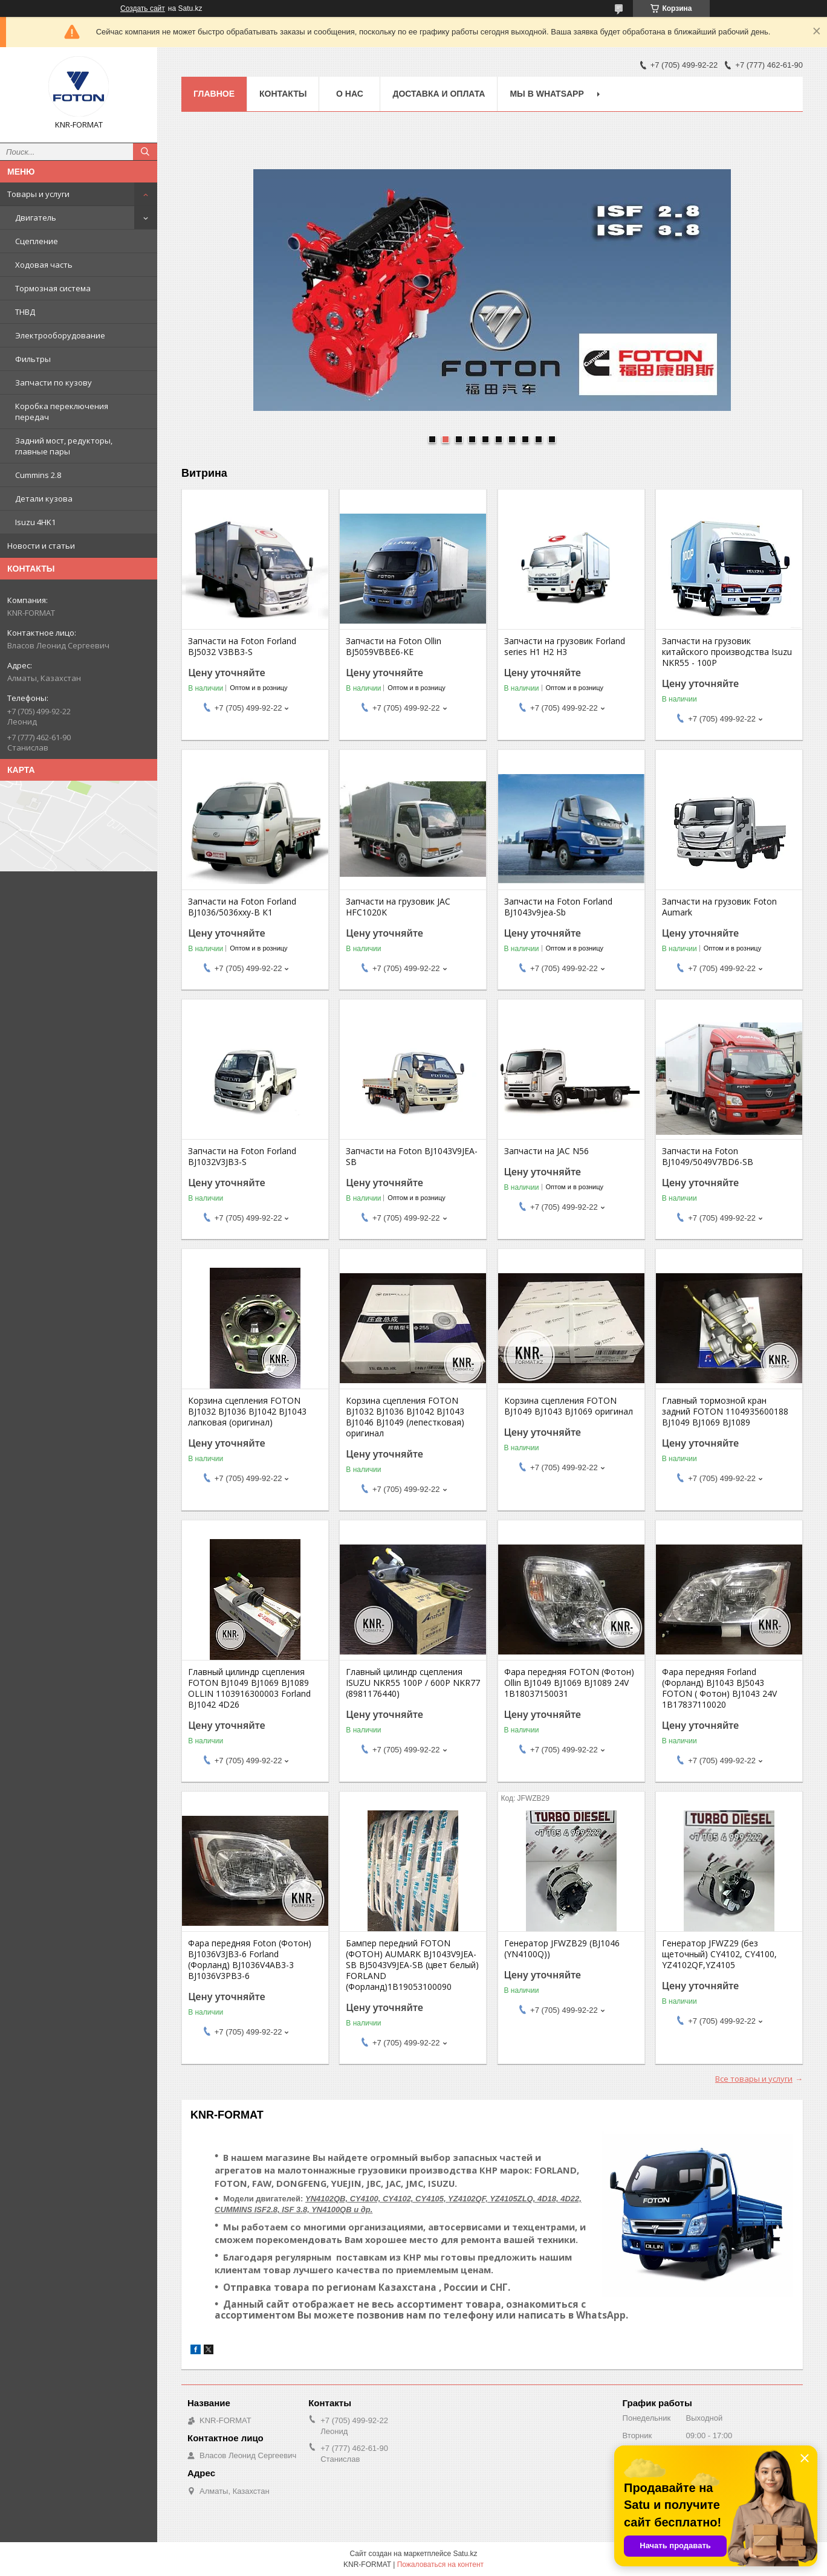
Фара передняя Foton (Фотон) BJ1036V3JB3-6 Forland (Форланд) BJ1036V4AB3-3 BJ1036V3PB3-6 (249, 1959)
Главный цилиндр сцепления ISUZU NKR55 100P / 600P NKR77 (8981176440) (413, 1683)
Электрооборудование (60, 335)
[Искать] (145, 152)
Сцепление (36, 241)
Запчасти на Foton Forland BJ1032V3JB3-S (242, 1156)
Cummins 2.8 (38, 475)
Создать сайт (142, 8)
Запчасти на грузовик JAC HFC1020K (398, 907)
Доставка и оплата (438, 93)
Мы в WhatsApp (546, 93)
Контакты (282, 93)
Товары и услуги (38, 194)
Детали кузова (44, 498)
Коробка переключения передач (61, 411)
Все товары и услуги (754, 2078)
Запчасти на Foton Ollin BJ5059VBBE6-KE (393, 646)
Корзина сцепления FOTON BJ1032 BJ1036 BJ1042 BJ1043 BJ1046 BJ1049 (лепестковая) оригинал (405, 1417)
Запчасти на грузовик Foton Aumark (719, 907)
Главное (214, 93)
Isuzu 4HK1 (35, 522)
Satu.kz (465, 2553)
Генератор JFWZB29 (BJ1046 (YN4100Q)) (562, 1949)
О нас (349, 93)
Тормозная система (53, 288)
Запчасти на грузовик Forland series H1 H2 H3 (564, 646)
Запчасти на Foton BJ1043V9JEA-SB (412, 1156)
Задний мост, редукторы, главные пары (63, 446)
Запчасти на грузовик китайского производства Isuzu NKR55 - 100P (727, 652)
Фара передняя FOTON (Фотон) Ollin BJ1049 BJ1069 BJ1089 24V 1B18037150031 (569, 1683)
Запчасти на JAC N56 (546, 1151)
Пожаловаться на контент (440, 2564)
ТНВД (25, 311)
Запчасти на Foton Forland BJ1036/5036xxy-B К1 (242, 907)
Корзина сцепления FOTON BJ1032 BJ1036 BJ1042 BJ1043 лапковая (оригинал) (247, 1411)
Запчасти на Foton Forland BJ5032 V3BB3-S (242, 646)
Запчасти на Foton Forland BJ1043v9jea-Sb (558, 907)
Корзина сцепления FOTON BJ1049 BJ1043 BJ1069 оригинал (568, 1406)
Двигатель (35, 217)
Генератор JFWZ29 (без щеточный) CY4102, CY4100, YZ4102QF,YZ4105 (719, 1954)
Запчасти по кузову (53, 382)
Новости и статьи (41, 545)
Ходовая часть (44, 264)
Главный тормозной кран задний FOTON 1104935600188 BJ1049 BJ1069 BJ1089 (725, 1411)
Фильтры (33, 358)
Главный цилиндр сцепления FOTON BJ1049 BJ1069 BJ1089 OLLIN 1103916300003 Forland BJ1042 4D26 (249, 1688)
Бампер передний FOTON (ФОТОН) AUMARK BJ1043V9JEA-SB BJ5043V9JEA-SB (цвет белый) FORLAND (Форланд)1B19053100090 (412, 1965)
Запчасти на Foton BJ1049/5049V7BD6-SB (707, 1156)
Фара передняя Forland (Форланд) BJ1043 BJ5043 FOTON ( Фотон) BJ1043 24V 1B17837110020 (719, 1688)
